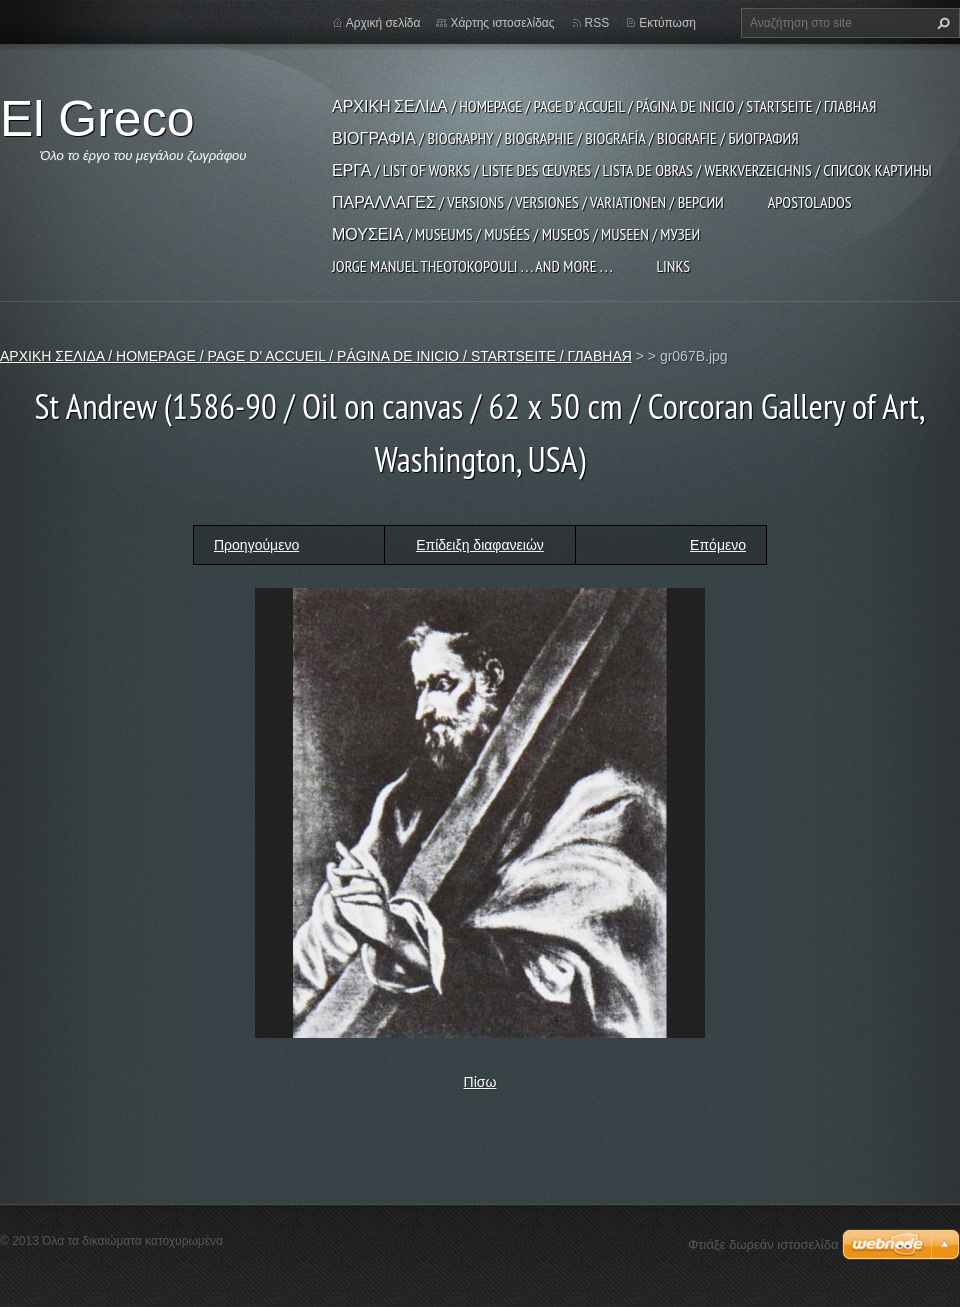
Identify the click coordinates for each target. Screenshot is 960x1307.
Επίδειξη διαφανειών (480, 545)
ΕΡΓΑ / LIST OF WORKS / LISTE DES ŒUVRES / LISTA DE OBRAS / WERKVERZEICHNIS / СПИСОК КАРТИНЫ (632, 170)
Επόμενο (718, 545)
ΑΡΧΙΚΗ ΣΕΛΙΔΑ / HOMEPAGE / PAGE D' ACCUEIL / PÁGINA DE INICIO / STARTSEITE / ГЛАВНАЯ (604, 106)
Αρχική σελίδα (383, 23)
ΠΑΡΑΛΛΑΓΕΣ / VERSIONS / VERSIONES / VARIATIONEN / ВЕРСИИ (528, 202)
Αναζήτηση (941, 23)
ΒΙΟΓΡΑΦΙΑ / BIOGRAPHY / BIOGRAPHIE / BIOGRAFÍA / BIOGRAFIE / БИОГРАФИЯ (565, 138)
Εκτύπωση (667, 23)
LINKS (673, 266)
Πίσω (480, 1082)
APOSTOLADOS (810, 202)
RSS (597, 23)
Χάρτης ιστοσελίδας (502, 23)
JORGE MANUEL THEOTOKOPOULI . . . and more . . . (472, 266)
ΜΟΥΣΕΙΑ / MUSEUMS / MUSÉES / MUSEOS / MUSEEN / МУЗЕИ (516, 234)
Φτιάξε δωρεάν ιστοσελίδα (763, 1244)
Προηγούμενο (256, 545)
